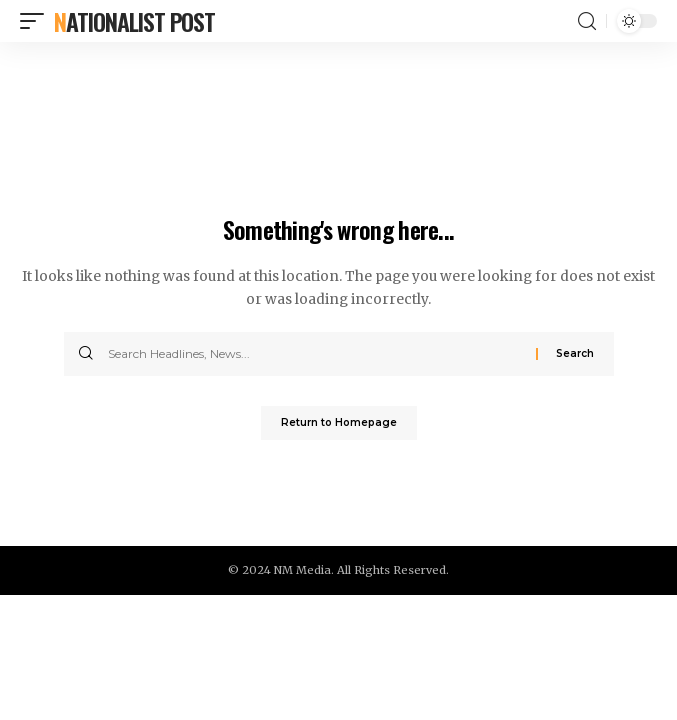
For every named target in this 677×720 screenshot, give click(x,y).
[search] (587, 21)
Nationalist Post (134, 21)
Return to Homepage (339, 422)
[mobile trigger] (37, 21)
